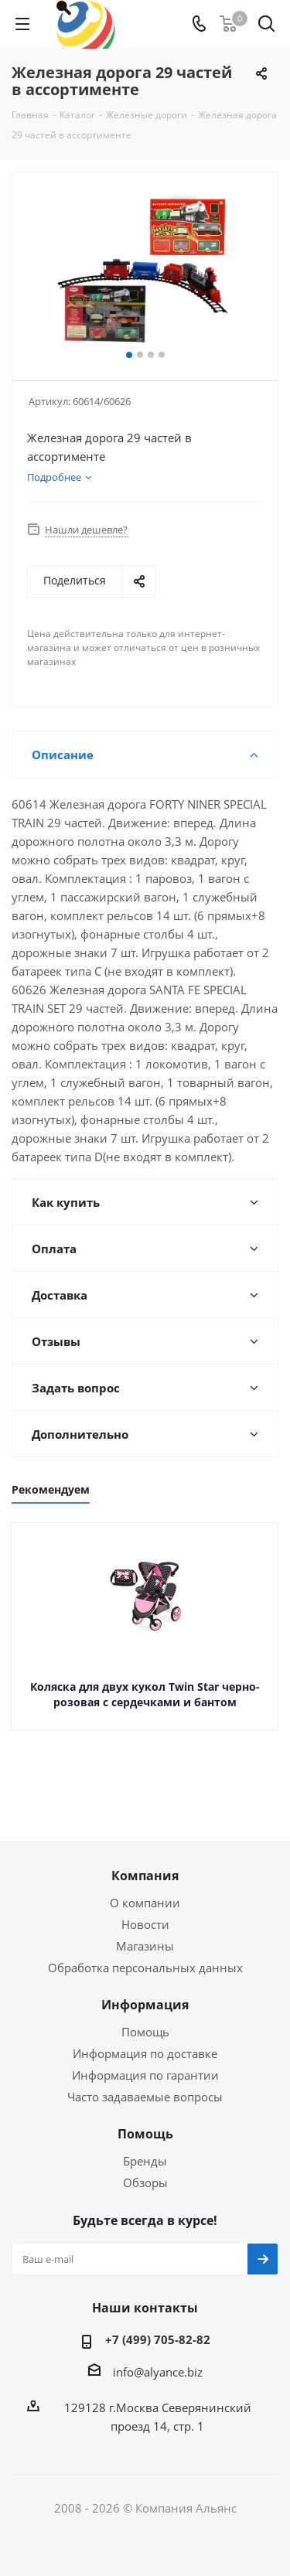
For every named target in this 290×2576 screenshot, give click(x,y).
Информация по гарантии (145, 2075)
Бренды (145, 2161)
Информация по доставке (145, 2053)
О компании (145, 1902)
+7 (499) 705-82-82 (157, 2339)
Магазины (145, 1946)
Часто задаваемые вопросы (145, 2096)
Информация (145, 2004)
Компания (145, 1875)
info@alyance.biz (158, 2372)
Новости (145, 1924)
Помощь (145, 2031)
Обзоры (145, 2182)
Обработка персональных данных (145, 1967)
